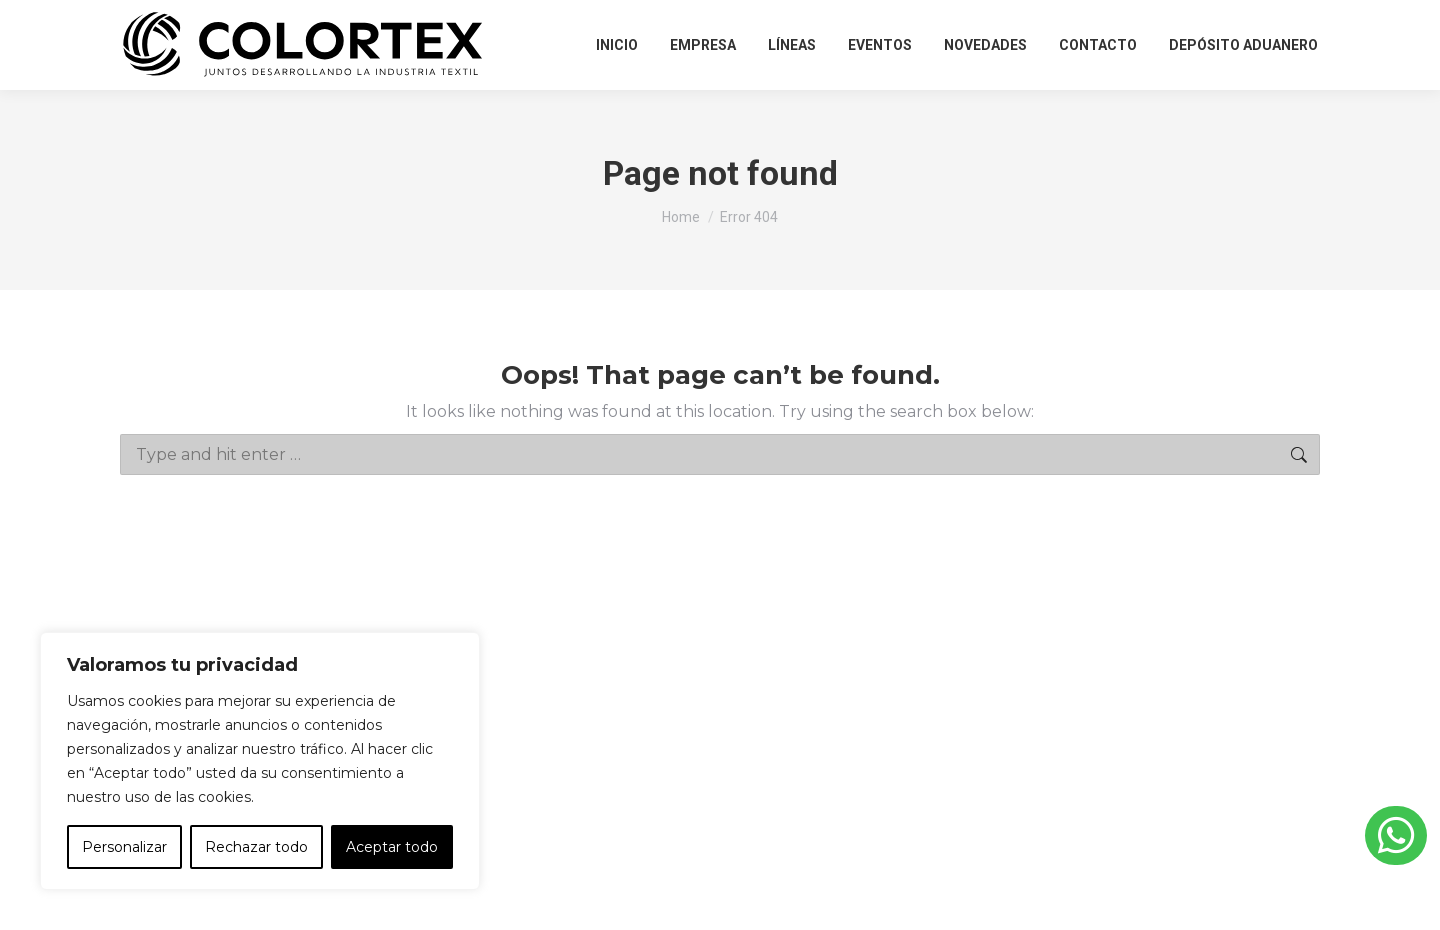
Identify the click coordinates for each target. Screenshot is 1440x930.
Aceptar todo (392, 847)
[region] (260, 761)
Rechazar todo (256, 847)
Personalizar (124, 847)
